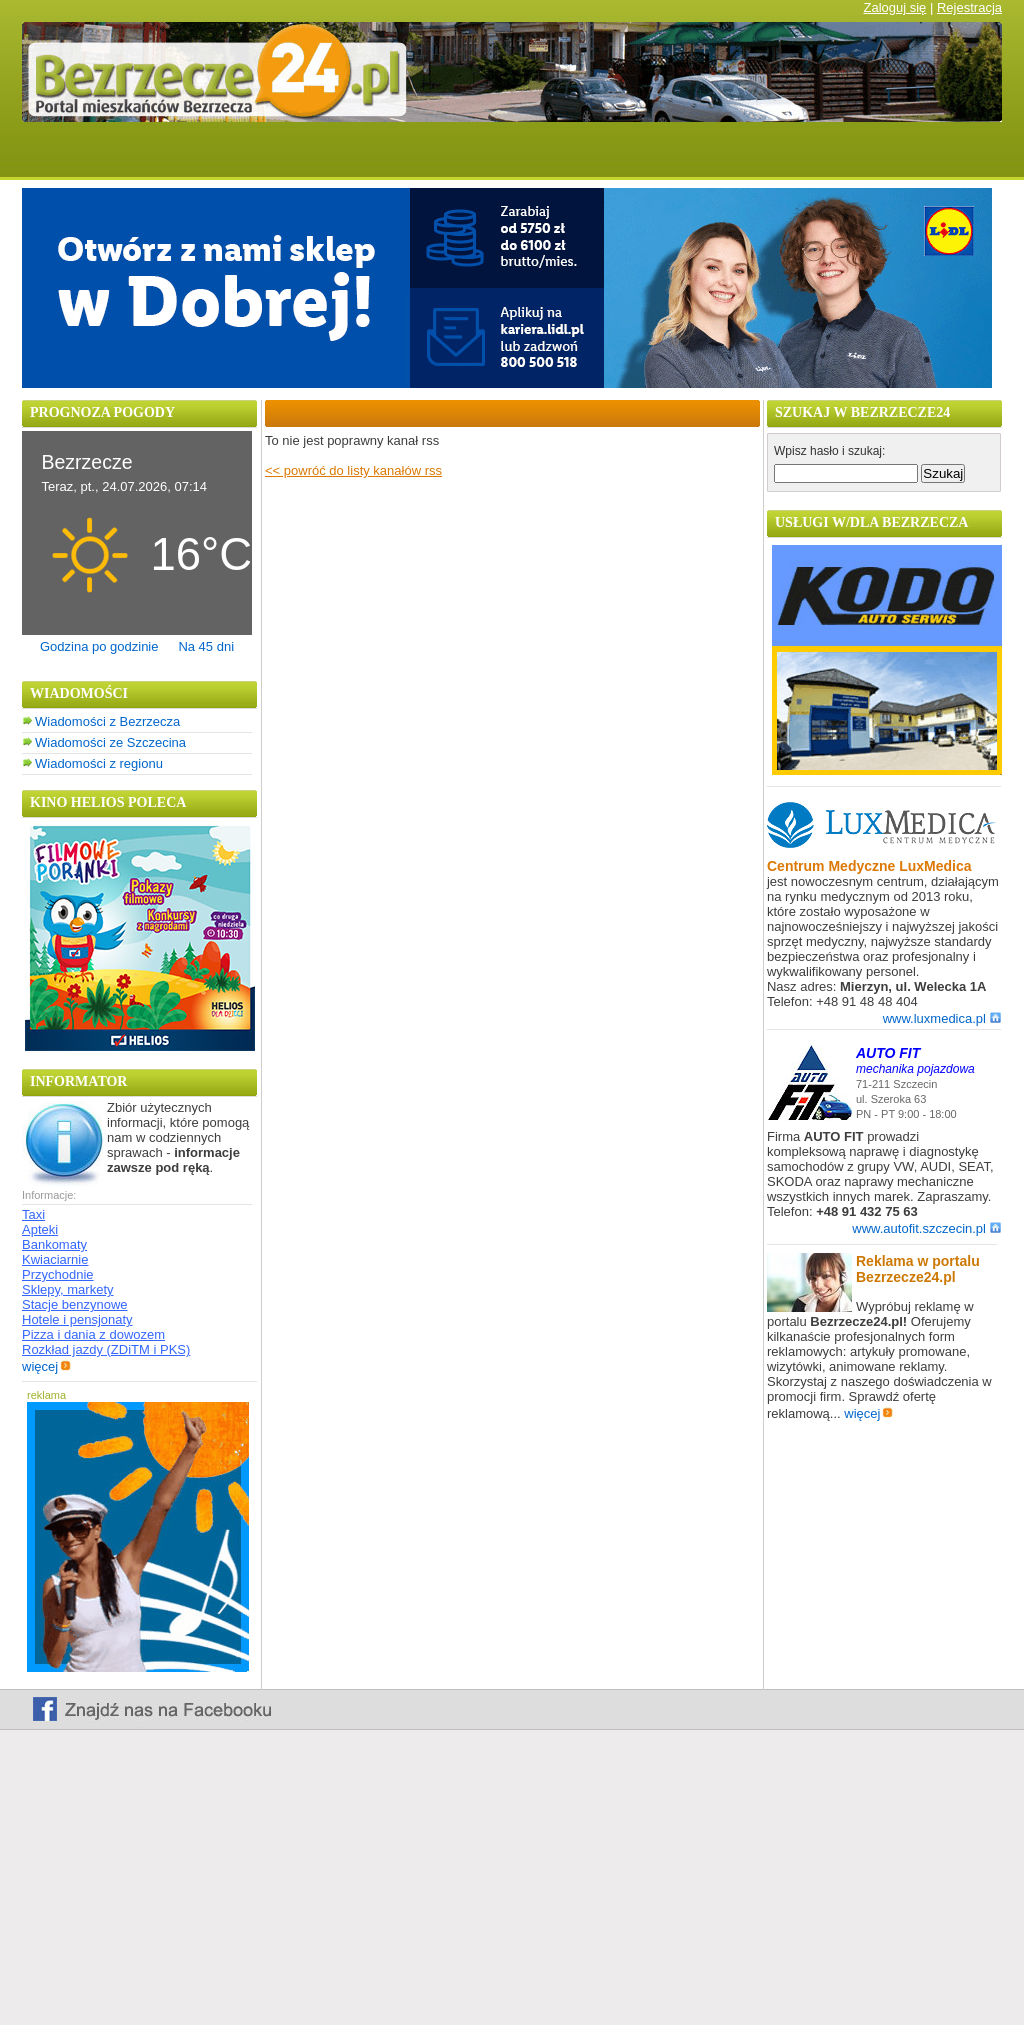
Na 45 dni (206, 646)
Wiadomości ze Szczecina (110, 742)
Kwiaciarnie (55, 1259)
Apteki (40, 1229)
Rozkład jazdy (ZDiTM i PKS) (106, 1349)
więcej (46, 1366)
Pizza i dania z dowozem (93, 1334)
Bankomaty (54, 1244)
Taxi (33, 1214)
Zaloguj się (894, 7)
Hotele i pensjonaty (77, 1319)
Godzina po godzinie (99, 646)
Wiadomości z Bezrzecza (107, 721)
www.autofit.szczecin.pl (926, 1228)
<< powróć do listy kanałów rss (353, 470)
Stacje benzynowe (75, 1304)
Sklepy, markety (68, 1289)
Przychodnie (58, 1274)
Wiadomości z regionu (99, 763)
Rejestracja (969, 7)
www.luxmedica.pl (942, 1018)
